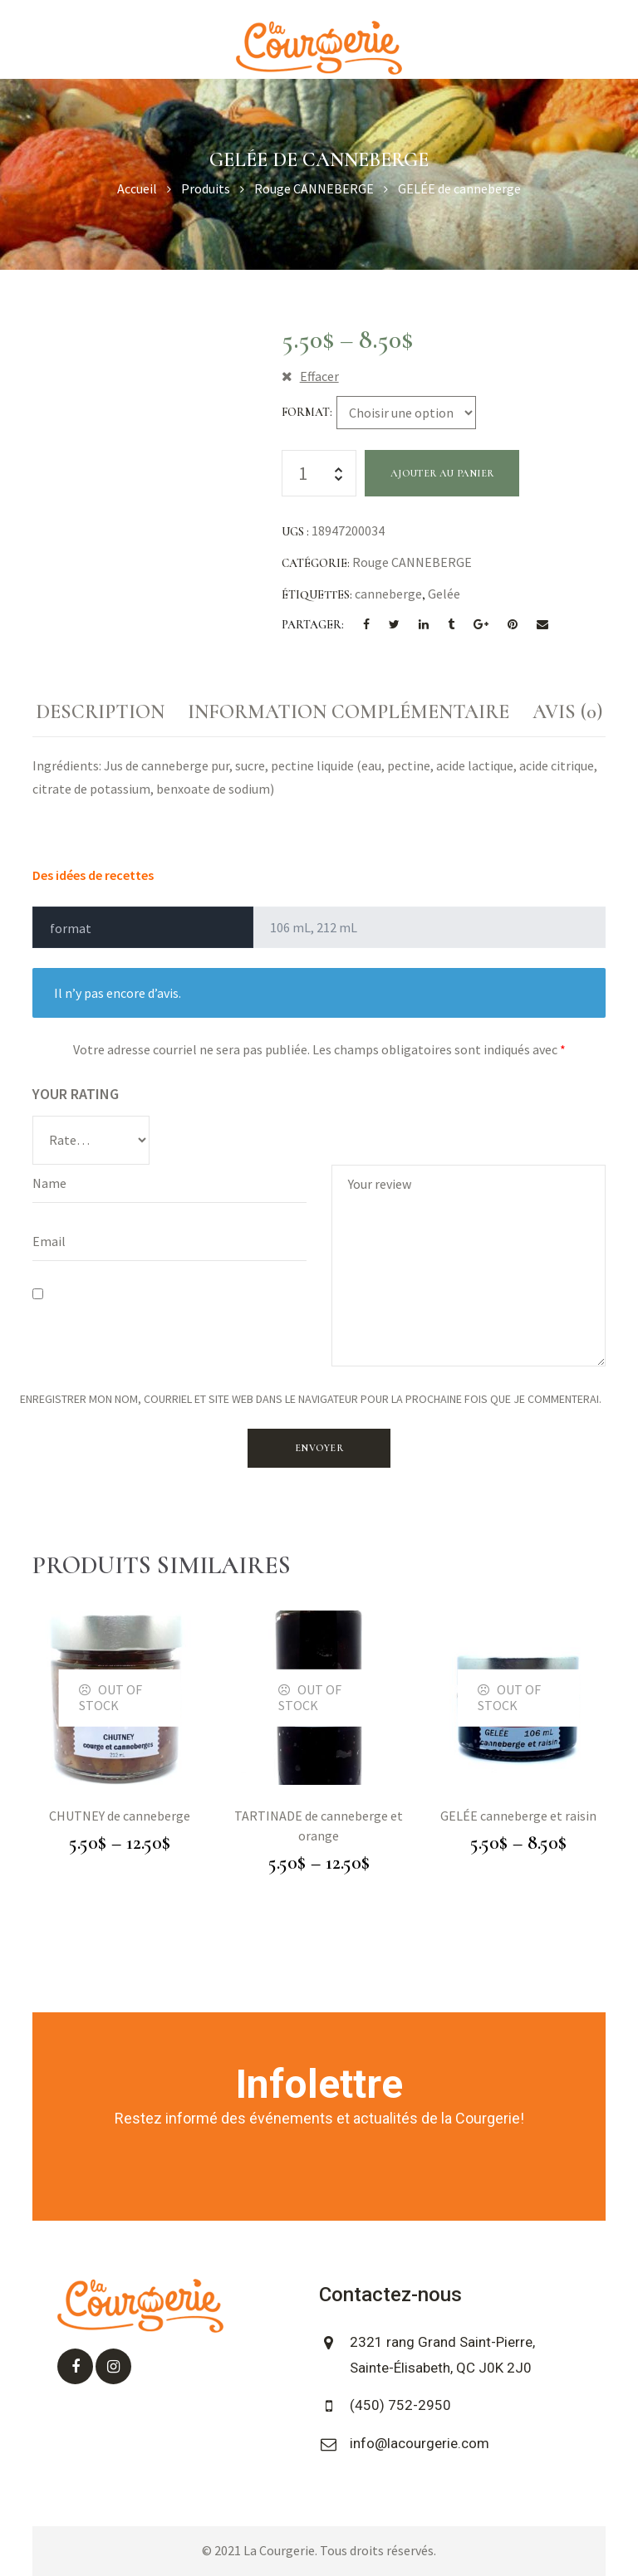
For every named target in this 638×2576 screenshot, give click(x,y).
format (306, 412)
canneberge (388, 593)
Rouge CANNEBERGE (412, 562)
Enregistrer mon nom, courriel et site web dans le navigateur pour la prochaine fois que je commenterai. (310, 1398)
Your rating (75, 1093)
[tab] (100, 712)
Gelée (444, 593)
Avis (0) (567, 712)
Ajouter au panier (441, 473)
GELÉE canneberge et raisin (518, 1815)
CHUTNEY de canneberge (119, 1815)
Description (100, 712)
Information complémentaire (348, 712)
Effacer (319, 376)
